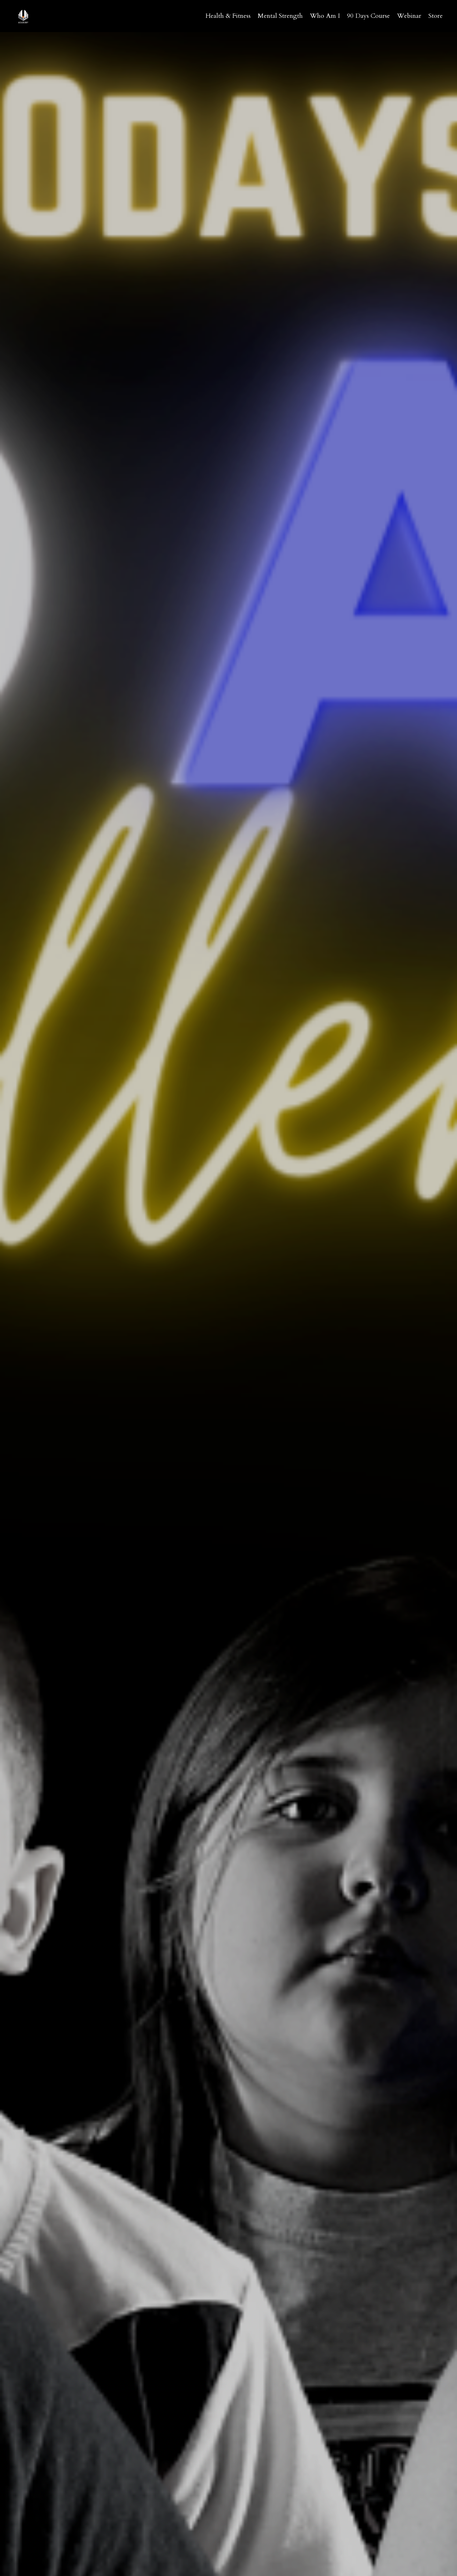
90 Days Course (368, 15)
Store (435, 15)
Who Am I (325, 15)
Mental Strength (280, 15)
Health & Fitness (228, 15)
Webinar (409, 15)
